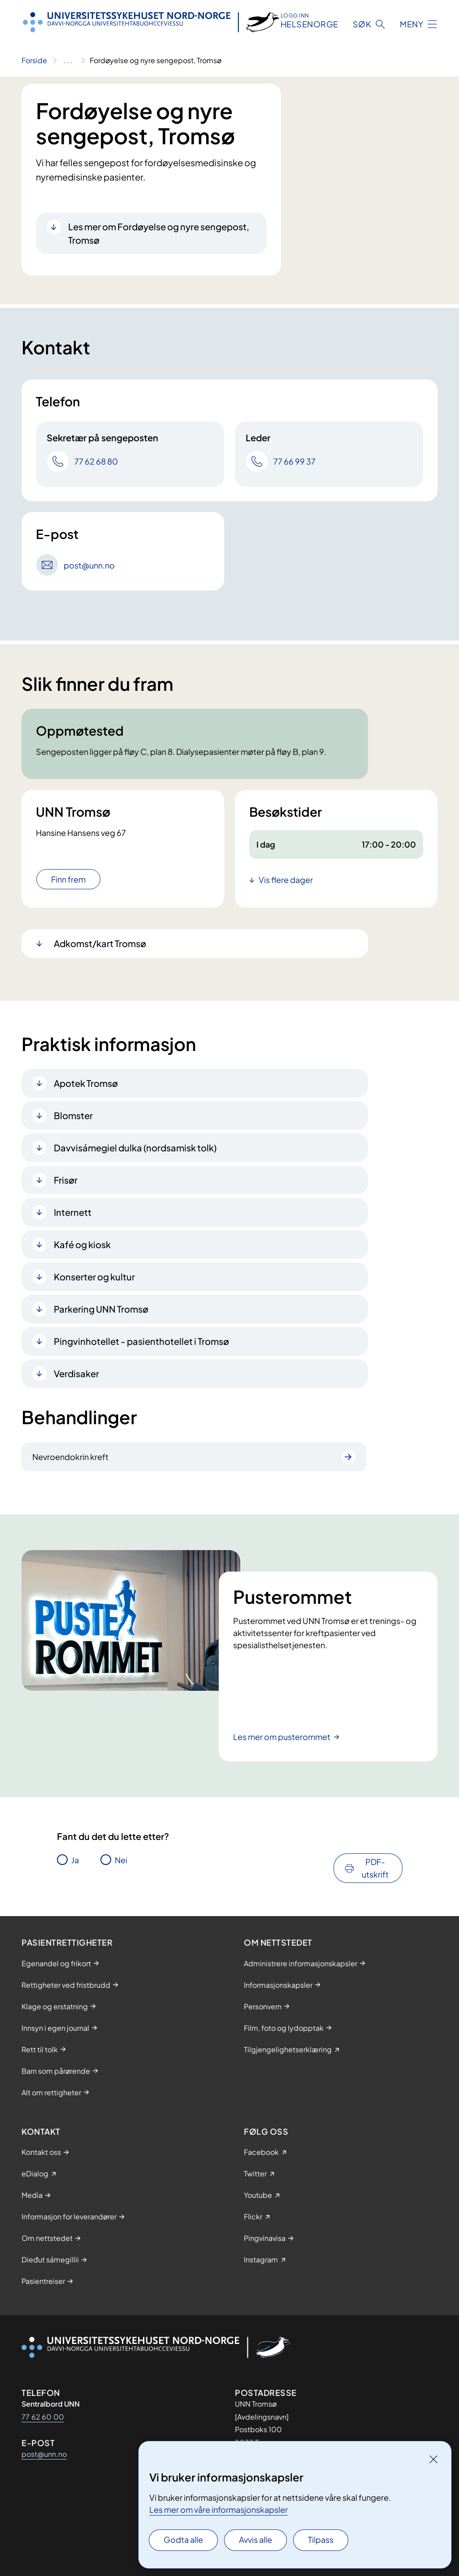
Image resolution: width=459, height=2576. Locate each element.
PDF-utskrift (375, 1868)
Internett (72, 1212)
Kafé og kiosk (82, 1244)
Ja (75, 1860)
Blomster (73, 1115)
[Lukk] (433, 2459)
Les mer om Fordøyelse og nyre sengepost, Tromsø (158, 233)
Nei (121, 1860)
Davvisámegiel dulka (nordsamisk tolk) (135, 1147)
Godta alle (183, 2539)
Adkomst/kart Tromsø (100, 943)
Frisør (66, 1179)
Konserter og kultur (94, 1276)
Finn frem (68, 879)
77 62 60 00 (43, 2416)
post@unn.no (44, 2454)
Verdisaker (76, 1373)
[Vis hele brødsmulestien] (68, 60)
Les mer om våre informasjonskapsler (218, 2509)
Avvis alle (255, 2539)
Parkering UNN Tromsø (101, 1308)
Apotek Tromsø (86, 1083)
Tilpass (320, 2539)
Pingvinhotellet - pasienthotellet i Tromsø (141, 1341)
